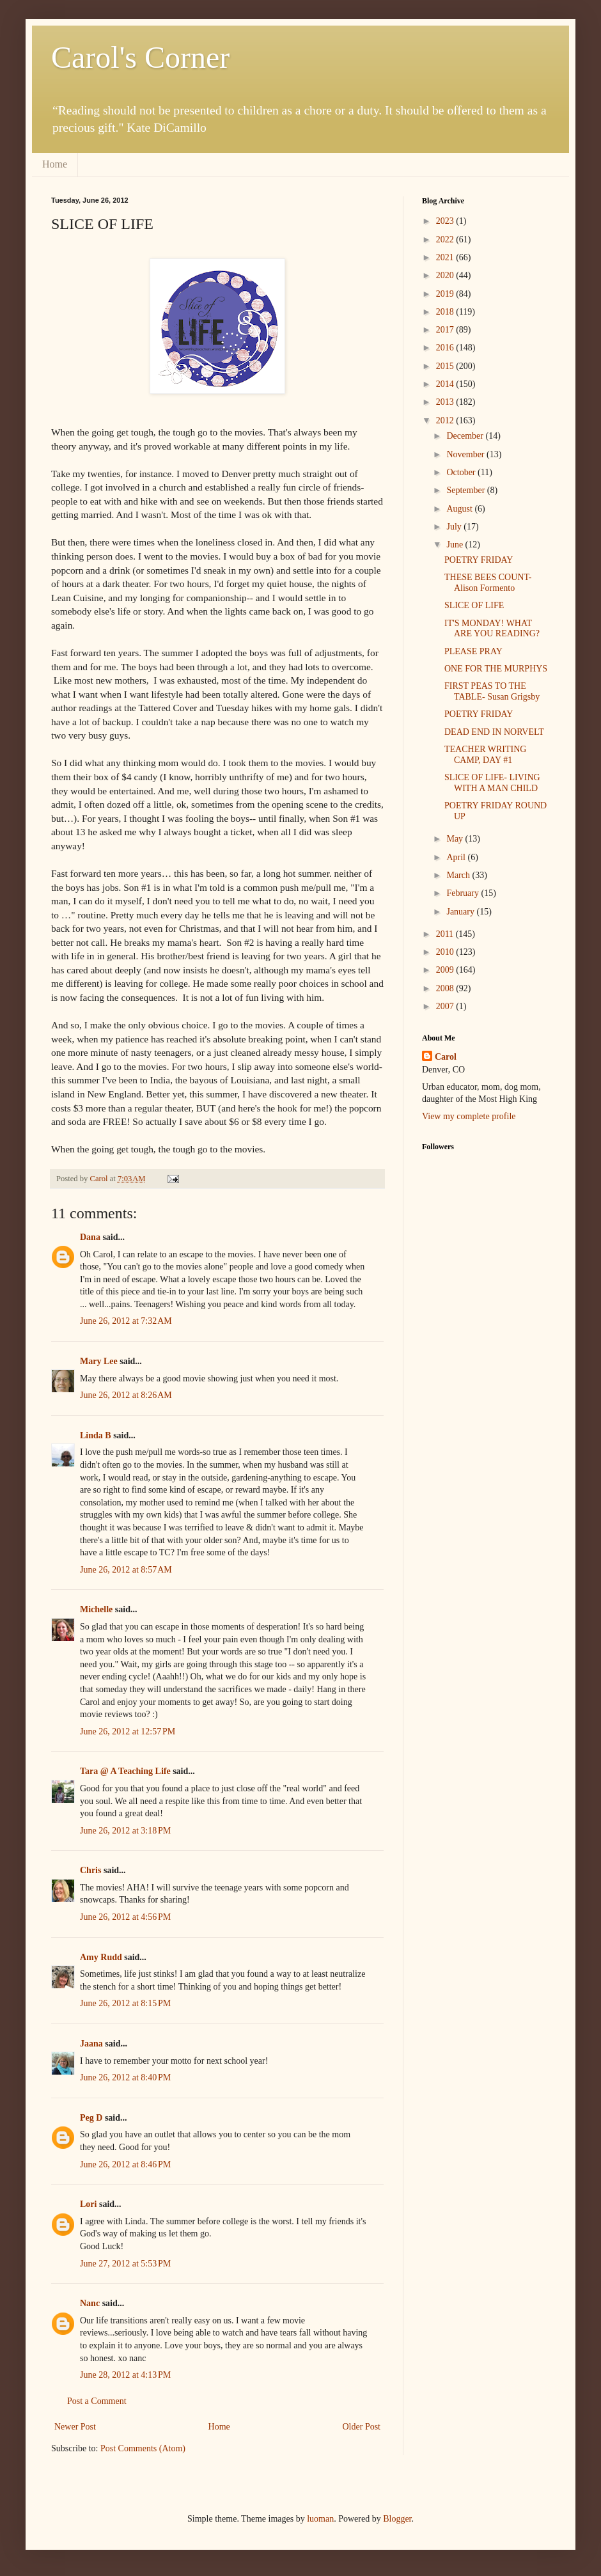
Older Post (362, 2426)
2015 (446, 366)
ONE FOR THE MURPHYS (495, 668)
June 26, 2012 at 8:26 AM (126, 1395)
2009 (446, 970)
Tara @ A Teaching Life (125, 1771)
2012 (446, 420)
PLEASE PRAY (473, 651)
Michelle (96, 1609)
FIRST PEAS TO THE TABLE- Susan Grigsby (492, 691)
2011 (446, 934)
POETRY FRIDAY (478, 560)
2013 (446, 402)
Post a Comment (97, 2401)
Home (54, 164)
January (461, 911)
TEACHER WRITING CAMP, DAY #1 (485, 754)
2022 (446, 239)
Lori (88, 2204)
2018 (446, 312)
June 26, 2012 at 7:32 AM (126, 1321)
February (463, 893)
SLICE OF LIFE (474, 605)
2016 (446, 347)
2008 (446, 988)
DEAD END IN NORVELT (494, 732)
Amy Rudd (101, 1957)
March (459, 875)
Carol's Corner (140, 57)
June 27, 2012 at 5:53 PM (125, 2263)
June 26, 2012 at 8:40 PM (125, 2077)
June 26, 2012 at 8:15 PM (125, 2003)
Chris (90, 1870)
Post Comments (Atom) (142, 2448)
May (455, 839)
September (466, 490)
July (455, 526)
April (456, 857)
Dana (90, 1237)
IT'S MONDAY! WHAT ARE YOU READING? (492, 628)
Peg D (91, 2118)
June (455, 544)
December (465, 436)
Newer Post (75, 2426)
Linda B (95, 1435)
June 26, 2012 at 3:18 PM (125, 1830)
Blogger (397, 2519)
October (462, 472)
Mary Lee (99, 1361)
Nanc (90, 2303)
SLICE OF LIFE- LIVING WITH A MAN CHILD (492, 783)
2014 (446, 384)
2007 (446, 1006)
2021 (446, 257)
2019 (446, 294)
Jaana (91, 2043)
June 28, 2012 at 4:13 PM (125, 2375)
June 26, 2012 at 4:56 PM (125, 1917)
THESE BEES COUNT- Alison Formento (487, 582)
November (466, 454)
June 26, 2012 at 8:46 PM (125, 2164)
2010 (446, 952)
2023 (446, 221)
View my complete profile (469, 1116)
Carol (446, 1057)
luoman (320, 2519)
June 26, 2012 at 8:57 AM (126, 1570)
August (460, 509)
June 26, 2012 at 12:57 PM (127, 1731)
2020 (446, 275)
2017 (446, 329)
